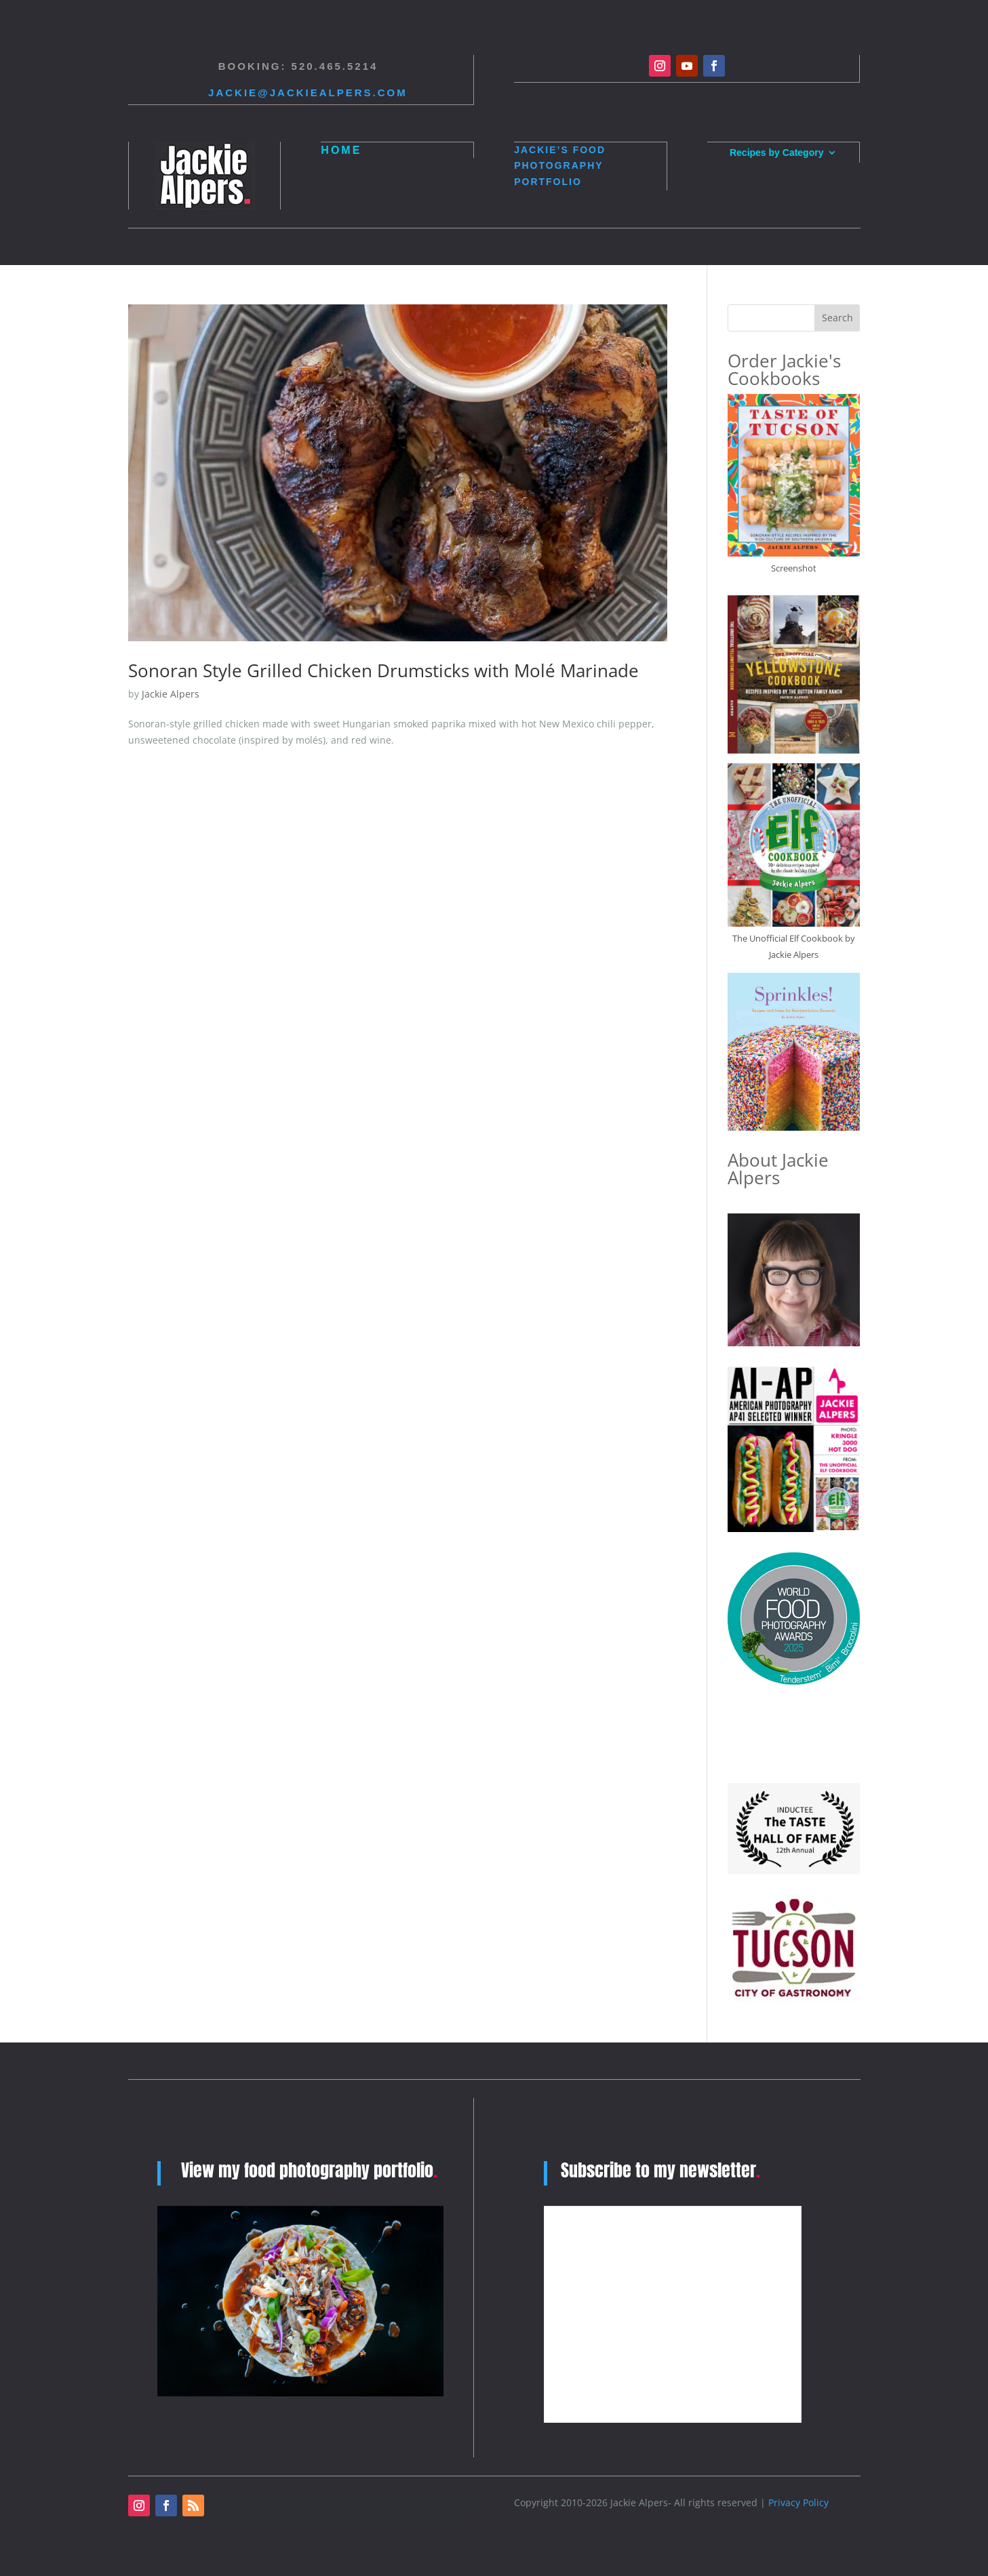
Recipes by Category (777, 153)
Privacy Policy (798, 2502)
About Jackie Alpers (778, 1169)
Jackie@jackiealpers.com (308, 92)
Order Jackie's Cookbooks (784, 369)
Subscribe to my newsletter (661, 2170)
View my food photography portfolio (308, 2170)
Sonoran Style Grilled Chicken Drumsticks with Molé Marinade (383, 670)
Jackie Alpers (170, 693)
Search (837, 317)
